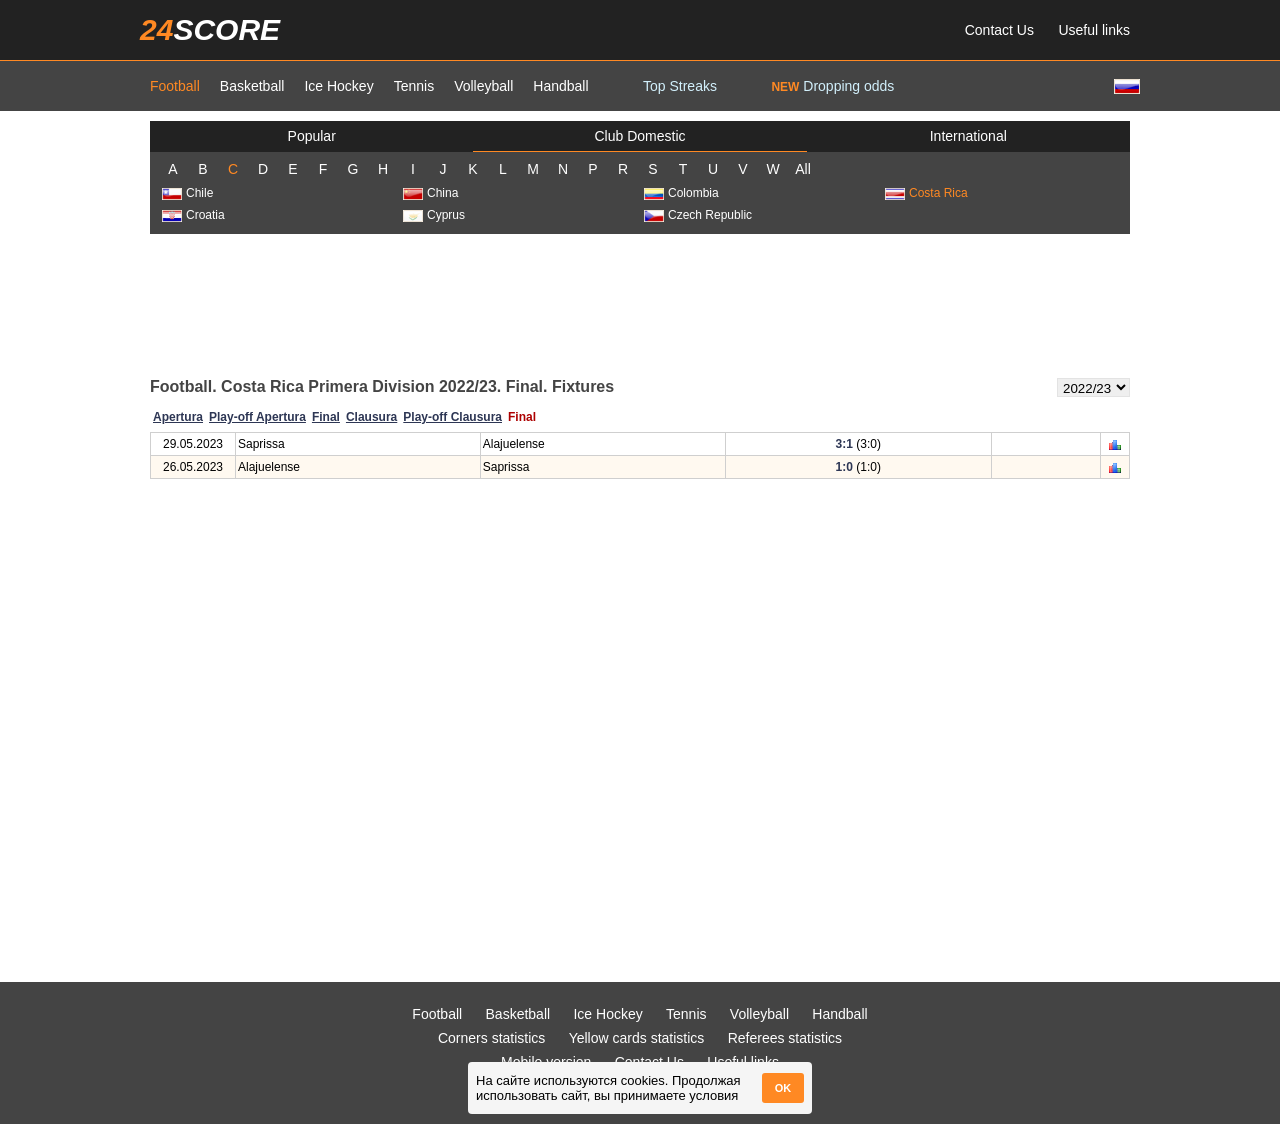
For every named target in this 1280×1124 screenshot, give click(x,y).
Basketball (252, 86)
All (803, 169)
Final (326, 417)
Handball (560, 86)
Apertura (178, 417)
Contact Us (999, 30)
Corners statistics (491, 1038)
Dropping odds (832, 86)
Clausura (371, 417)
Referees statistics (785, 1038)
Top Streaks (680, 86)
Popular (312, 136)
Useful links (1094, 30)
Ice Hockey (338, 86)
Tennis (414, 86)
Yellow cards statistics (637, 1038)
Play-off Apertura (257, 417)
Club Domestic (639, 136)
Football (175, 86)
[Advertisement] (640, 304)
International (968, 136)
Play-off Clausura (452, 417)
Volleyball (483, 86)
